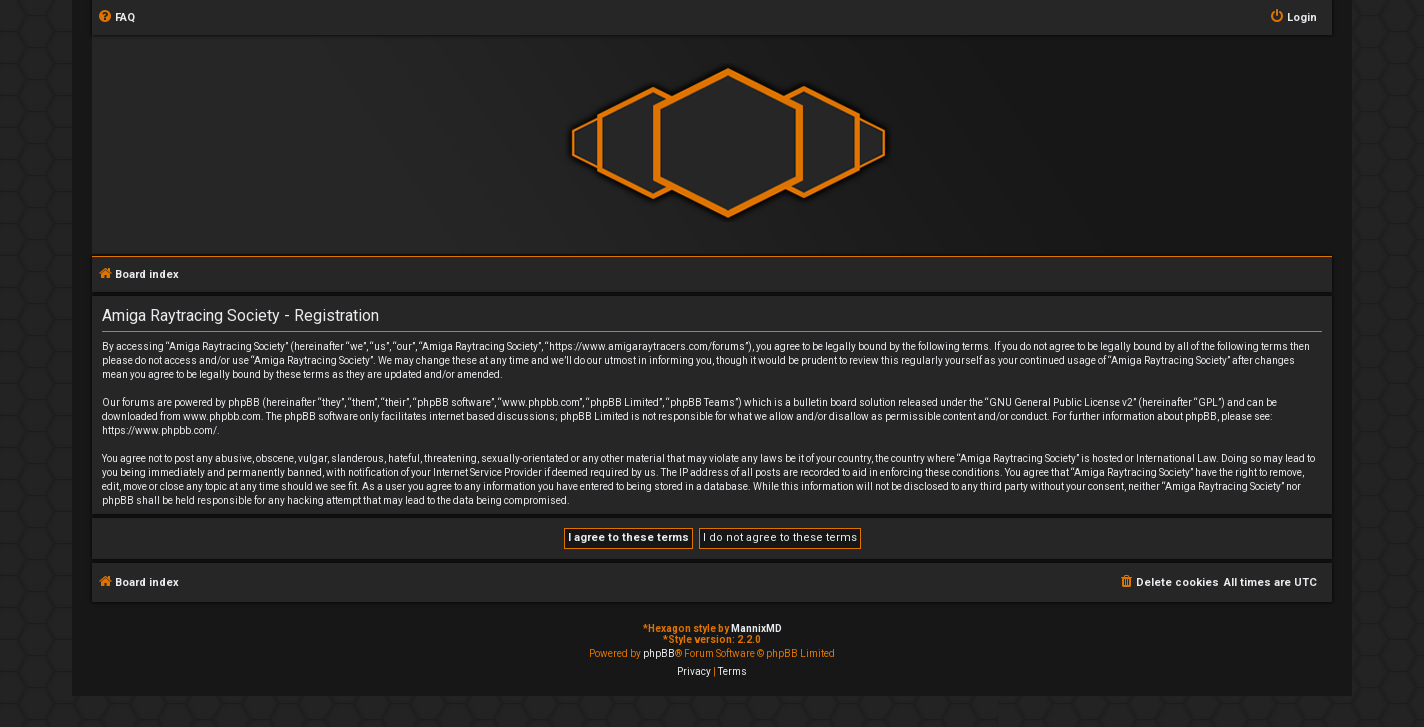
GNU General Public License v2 (1061, 402)
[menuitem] (116, 18)
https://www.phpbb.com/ (159, 430)
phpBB (659, 653)
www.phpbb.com (222, 416)
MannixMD (756, 628)
